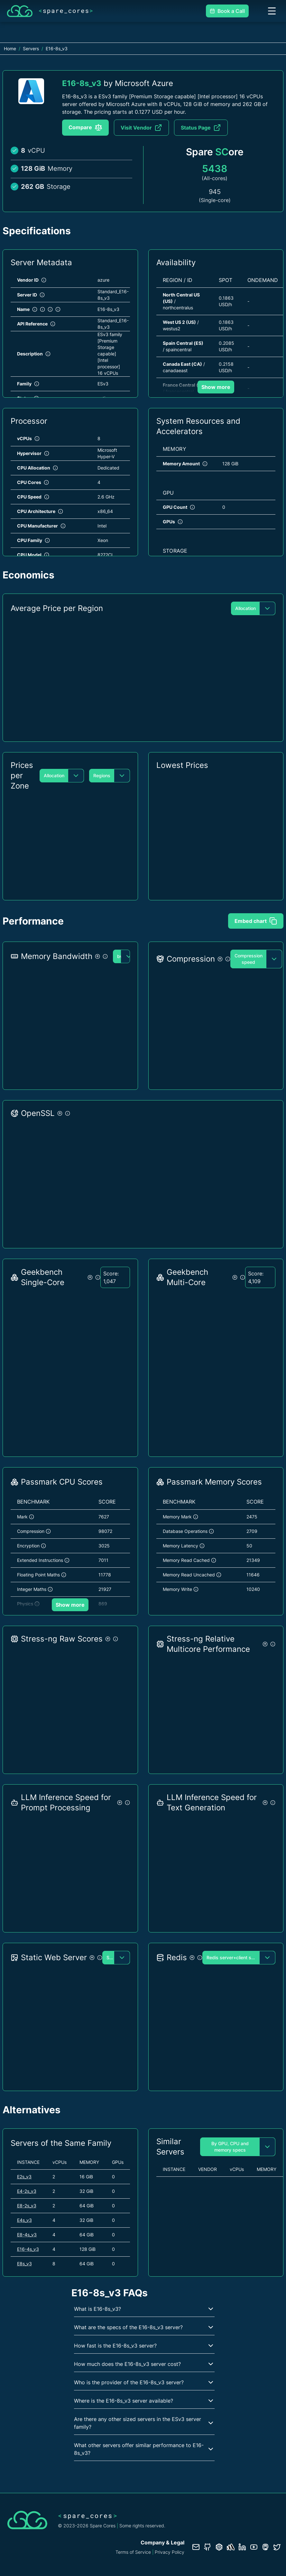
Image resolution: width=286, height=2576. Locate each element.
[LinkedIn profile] (242, 2547)
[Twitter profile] (277, 2547)
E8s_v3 (24, 2263)
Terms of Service (133, 2552)
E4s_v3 (24, 2220)
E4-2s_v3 (26, 2191)
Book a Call (227, 11)
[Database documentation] (219, 2547)
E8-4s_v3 (27, 2234)
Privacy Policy (169, 2552)
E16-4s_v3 (28, 2249)
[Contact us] (196, 2547)
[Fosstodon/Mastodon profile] (265, 2547)
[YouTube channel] (254, 2547)
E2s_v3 (24, 2176)
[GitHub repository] (207, 2547)
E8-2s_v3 (26, 2205)
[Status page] (231, 2547)
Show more (215, 387)
